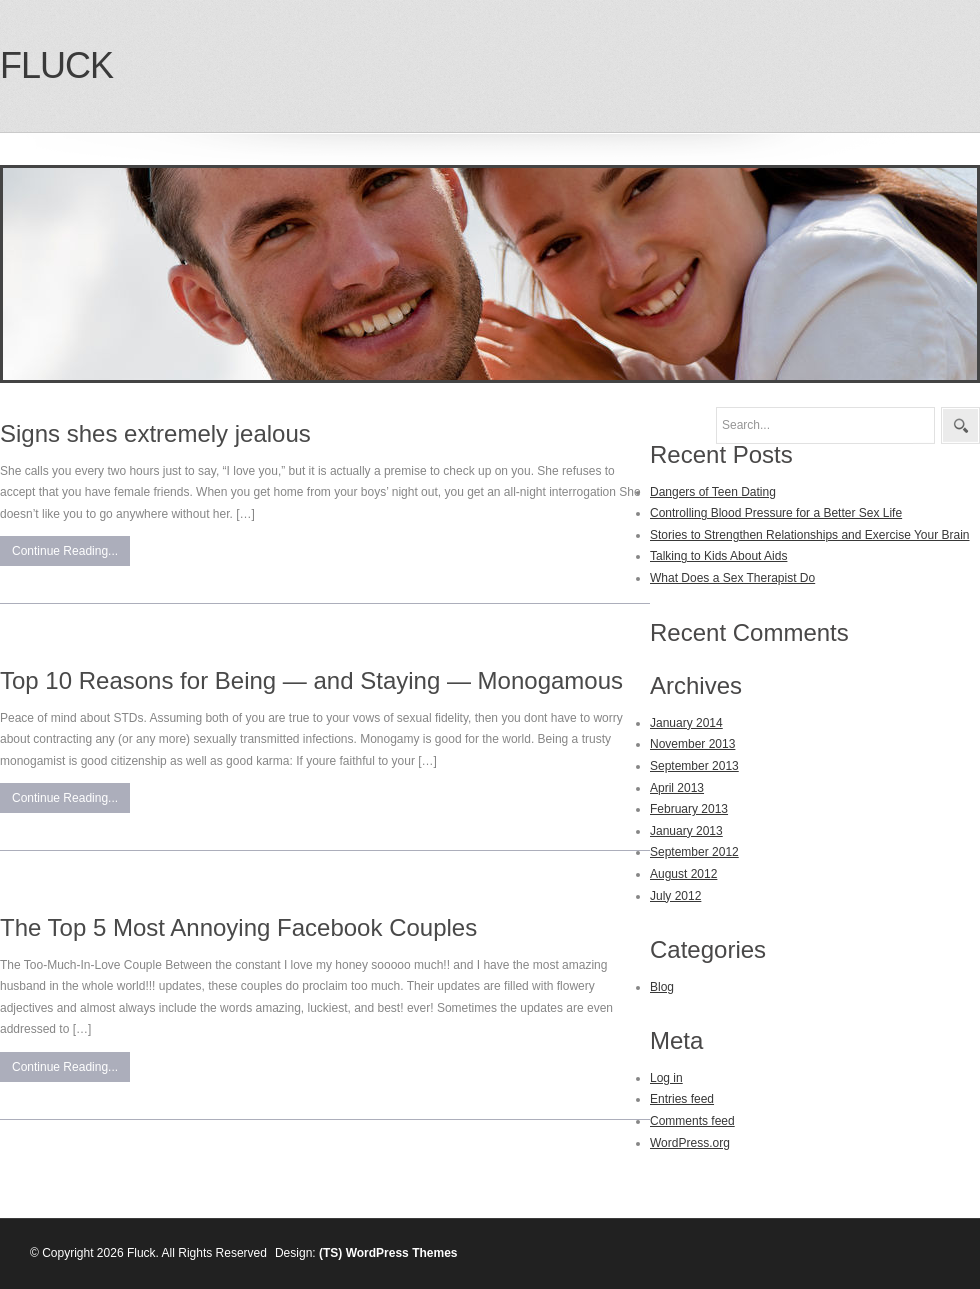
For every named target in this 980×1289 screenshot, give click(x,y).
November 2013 (692, 744)
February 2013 (689, 809)
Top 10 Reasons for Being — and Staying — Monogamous (311, 680)
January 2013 (686, 831)
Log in (666, 1078)
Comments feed (692, 1121)
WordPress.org (690, 1143)
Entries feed (682, 1099)
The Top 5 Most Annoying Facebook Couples (238, 927)
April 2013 (677, 788)
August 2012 (683, 874)
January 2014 (686, 723)
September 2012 (694, 852)
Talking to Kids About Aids (718, 556)
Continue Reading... (65, 551)
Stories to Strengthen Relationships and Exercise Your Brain (810, 535)
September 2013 (694, 766)
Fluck (56, 65)
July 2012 (675, 896)
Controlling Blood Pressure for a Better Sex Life (776, 513)
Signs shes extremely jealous (155, 433)
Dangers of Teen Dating (713, 492)
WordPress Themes (402, 1253)
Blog (662, 987)
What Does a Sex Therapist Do (732, 578)
